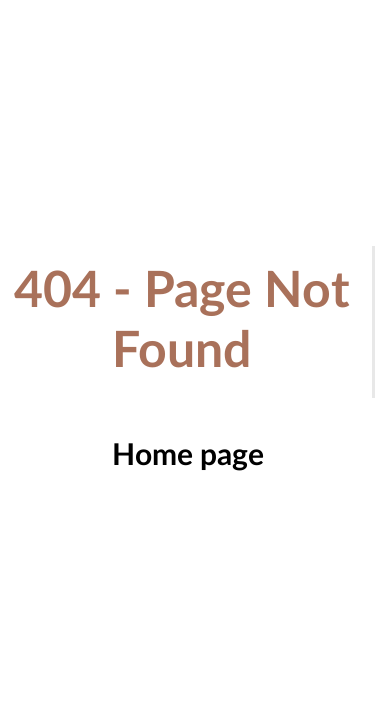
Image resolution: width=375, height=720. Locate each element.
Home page (188, 456)
